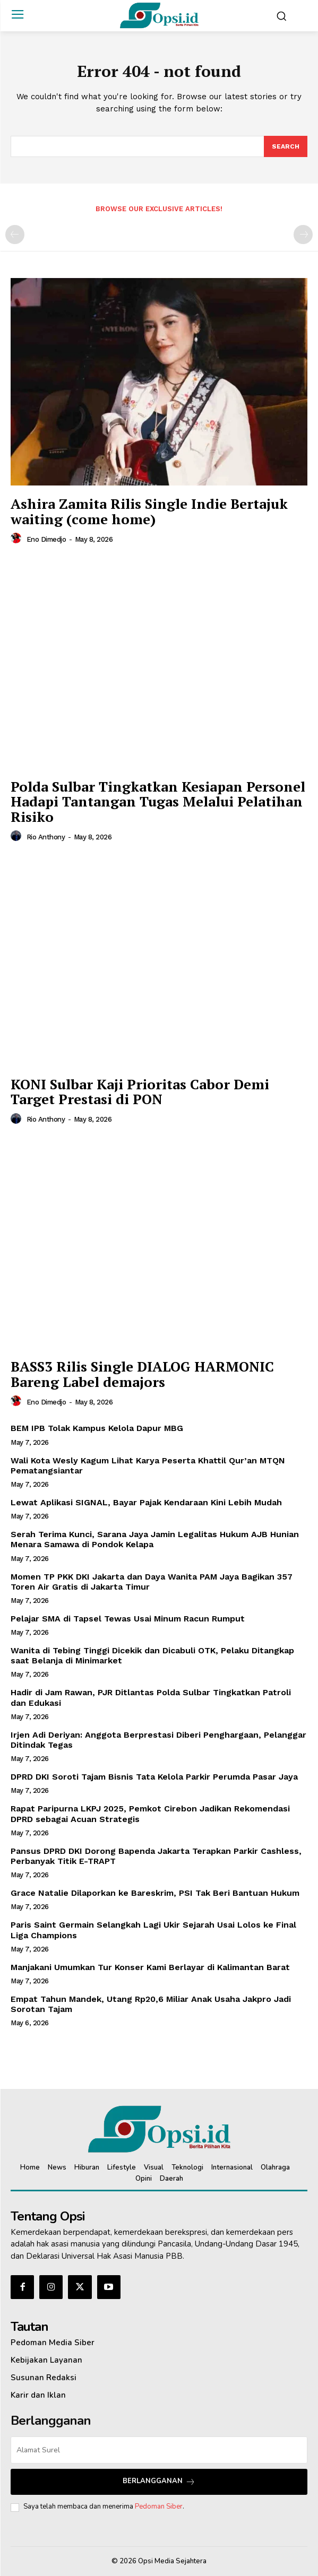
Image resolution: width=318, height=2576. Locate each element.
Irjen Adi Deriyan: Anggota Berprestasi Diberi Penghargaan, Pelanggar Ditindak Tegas (158, 1740)
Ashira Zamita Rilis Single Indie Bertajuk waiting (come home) (149, 511)
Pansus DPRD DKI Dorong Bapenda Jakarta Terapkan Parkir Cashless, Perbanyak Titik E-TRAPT (156, 1856)
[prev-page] (14, 234)
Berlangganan (159, 2481)
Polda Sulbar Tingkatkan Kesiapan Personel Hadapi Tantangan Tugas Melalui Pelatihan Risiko (158, 801)
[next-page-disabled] (303, 234)
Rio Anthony (46, 837)
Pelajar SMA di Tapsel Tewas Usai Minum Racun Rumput (128, 1619)
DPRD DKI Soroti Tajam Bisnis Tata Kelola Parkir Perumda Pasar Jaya (154, 1777)
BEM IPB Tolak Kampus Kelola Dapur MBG (97, 1428)
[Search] (285, 146)
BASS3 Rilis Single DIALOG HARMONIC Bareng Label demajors (142, 1374)
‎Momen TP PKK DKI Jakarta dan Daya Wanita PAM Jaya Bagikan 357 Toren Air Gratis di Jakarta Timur (152, 1582)
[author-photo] (17, 538)
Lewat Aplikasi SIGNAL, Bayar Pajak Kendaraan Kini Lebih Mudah (146, 1502)
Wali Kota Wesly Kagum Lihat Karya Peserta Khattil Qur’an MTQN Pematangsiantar (148, 1465)
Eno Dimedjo (46, 539)
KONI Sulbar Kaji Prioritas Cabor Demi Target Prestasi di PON (140, 1091)
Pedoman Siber (159, 2506)
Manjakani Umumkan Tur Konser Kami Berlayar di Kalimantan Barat (150, 1967)
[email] (159, 2450)
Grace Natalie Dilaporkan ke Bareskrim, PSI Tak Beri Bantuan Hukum (155, 1893)
